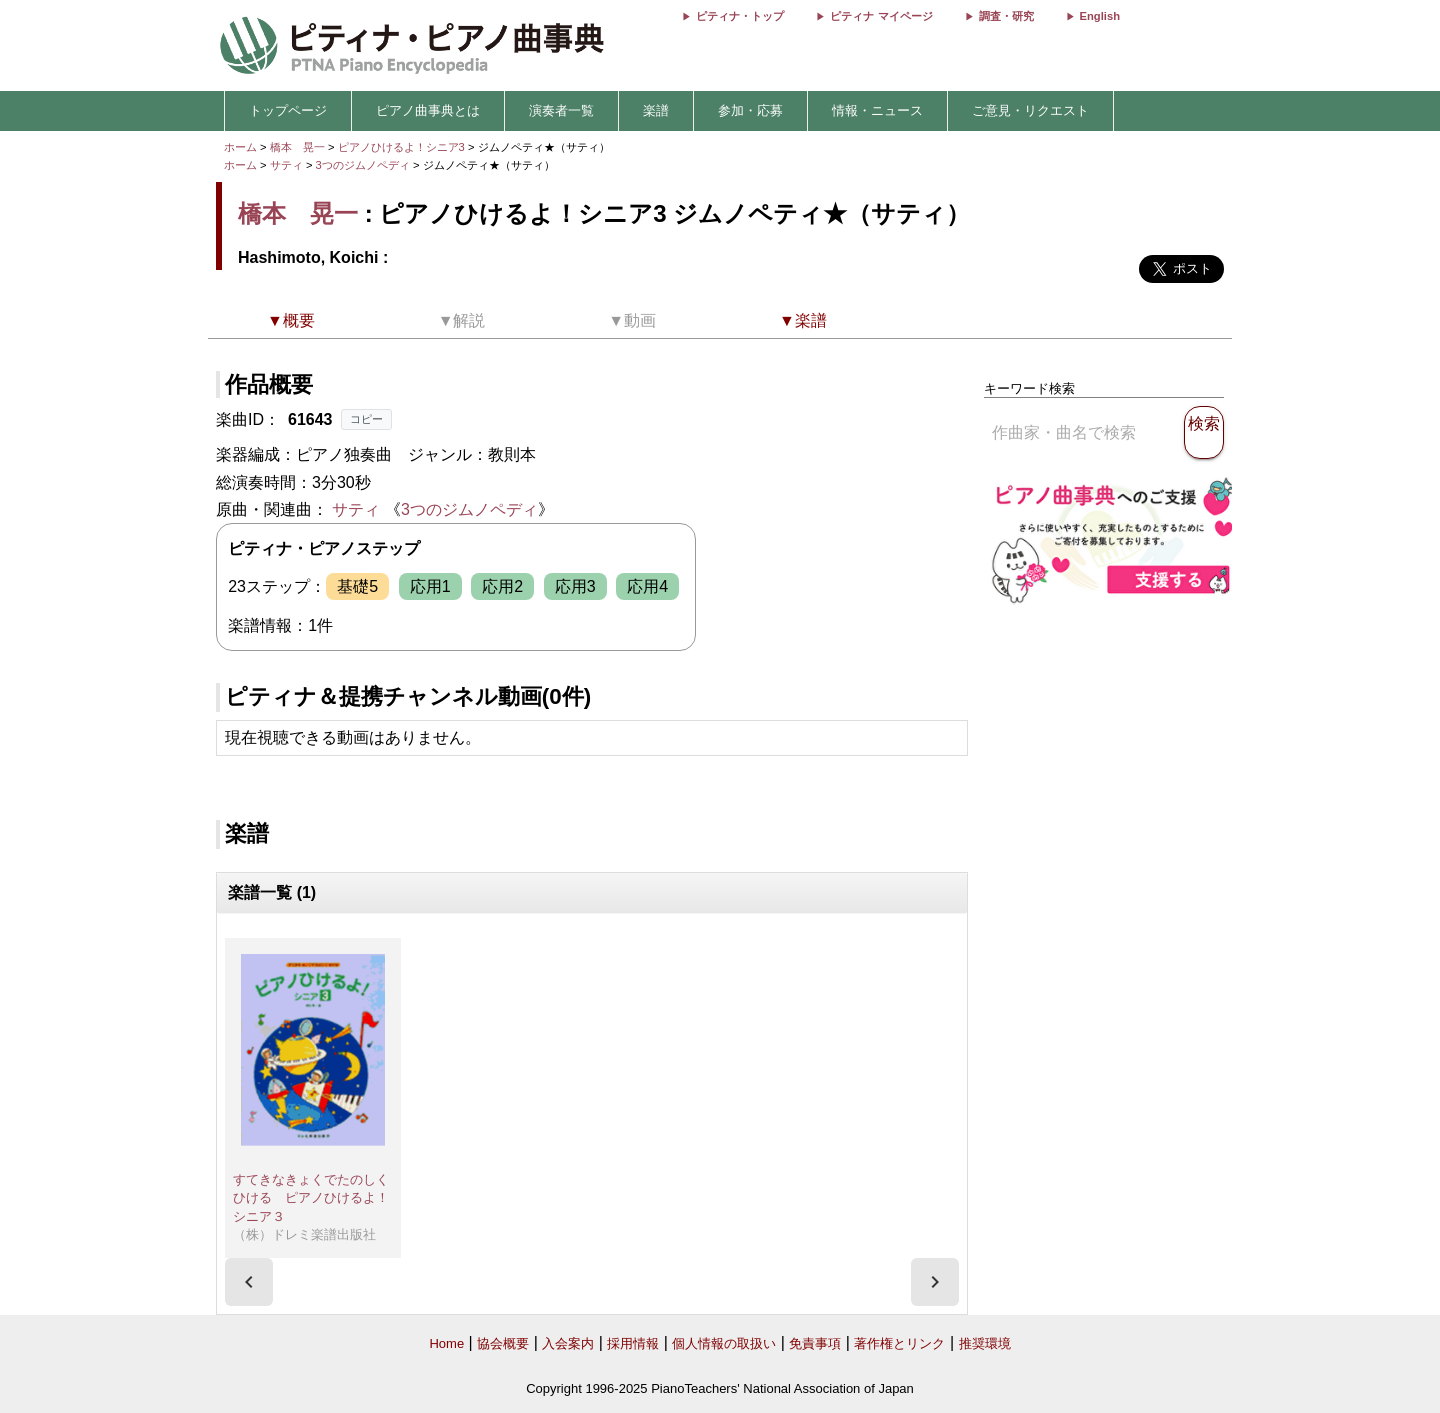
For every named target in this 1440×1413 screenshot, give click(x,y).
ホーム (240, 147)
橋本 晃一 (297, 147)
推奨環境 (985, 1343)
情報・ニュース (877, 110)
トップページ (288, 110)
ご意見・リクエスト (1030, 110)
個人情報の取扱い (724, 1343)
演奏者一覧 (561, 110)
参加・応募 (750, 110)
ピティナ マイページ (881, 16)
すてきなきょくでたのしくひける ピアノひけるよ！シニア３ (311, 1198)
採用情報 (633, 1343)
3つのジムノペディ (364, 165)
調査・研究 (1006, 16)
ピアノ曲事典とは (428, 110)
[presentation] (249, 1282)
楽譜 (656, 110)
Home (446, 1343)
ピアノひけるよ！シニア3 (403, 147)
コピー (366, 419)
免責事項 (815, 1343)
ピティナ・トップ (740, 16)
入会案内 (568, 1343)
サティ (286, 165)
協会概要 (503, 1343)
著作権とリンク (899, 1343)
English (1100, 16)
